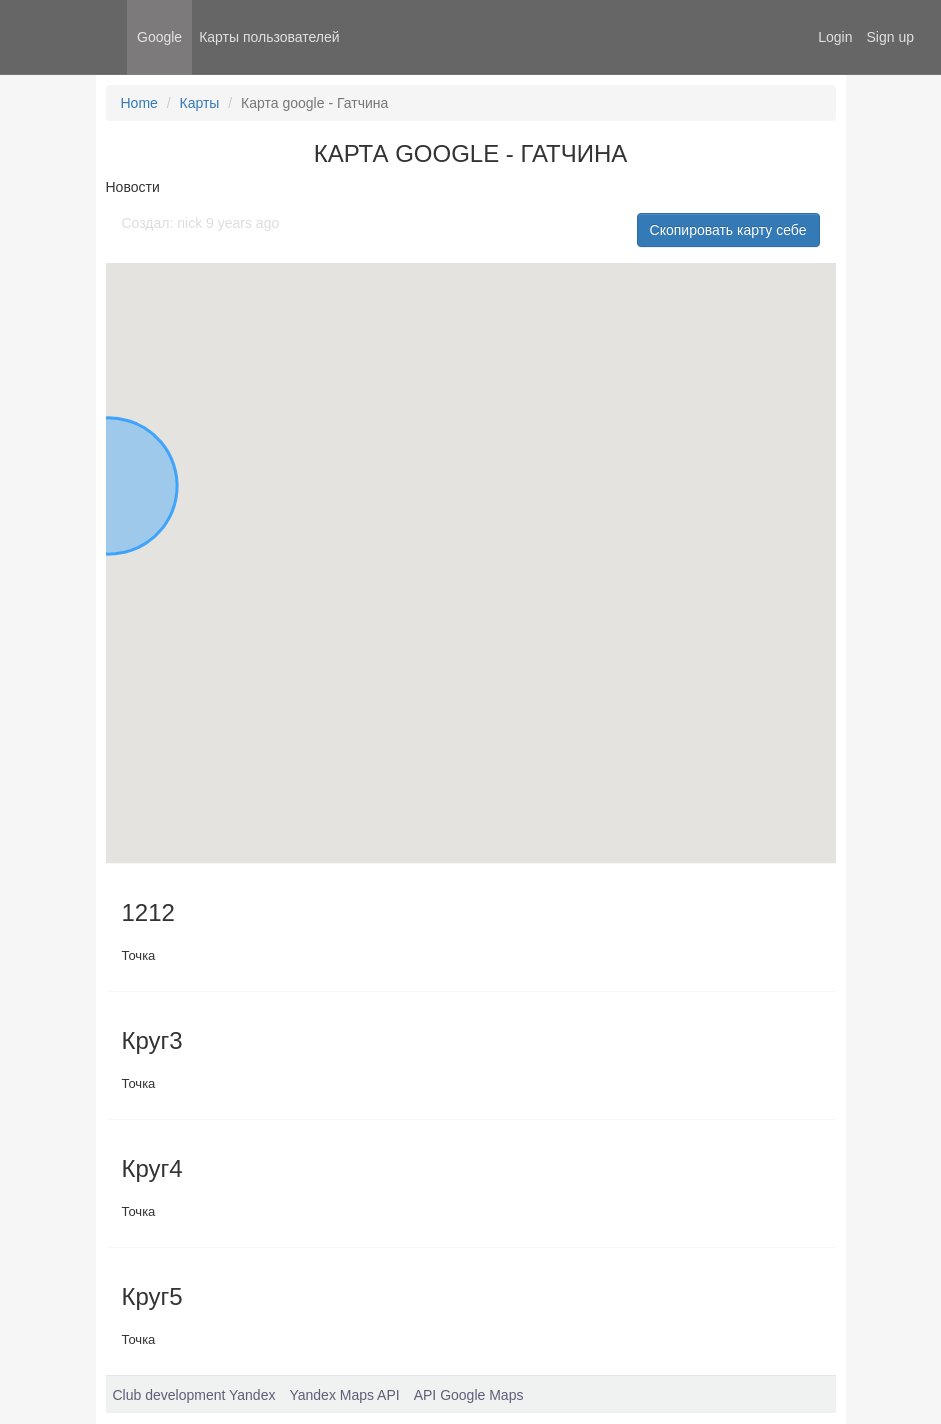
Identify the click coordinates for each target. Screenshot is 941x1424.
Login (835, 37)
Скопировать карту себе (728, 230)
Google (159, 37)
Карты (200, 103)
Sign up (890, 37)
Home (139, 103)
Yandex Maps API (344, 1395)
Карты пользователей (269, 37)
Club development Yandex (194, 1395)
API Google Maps (469, 1395)
